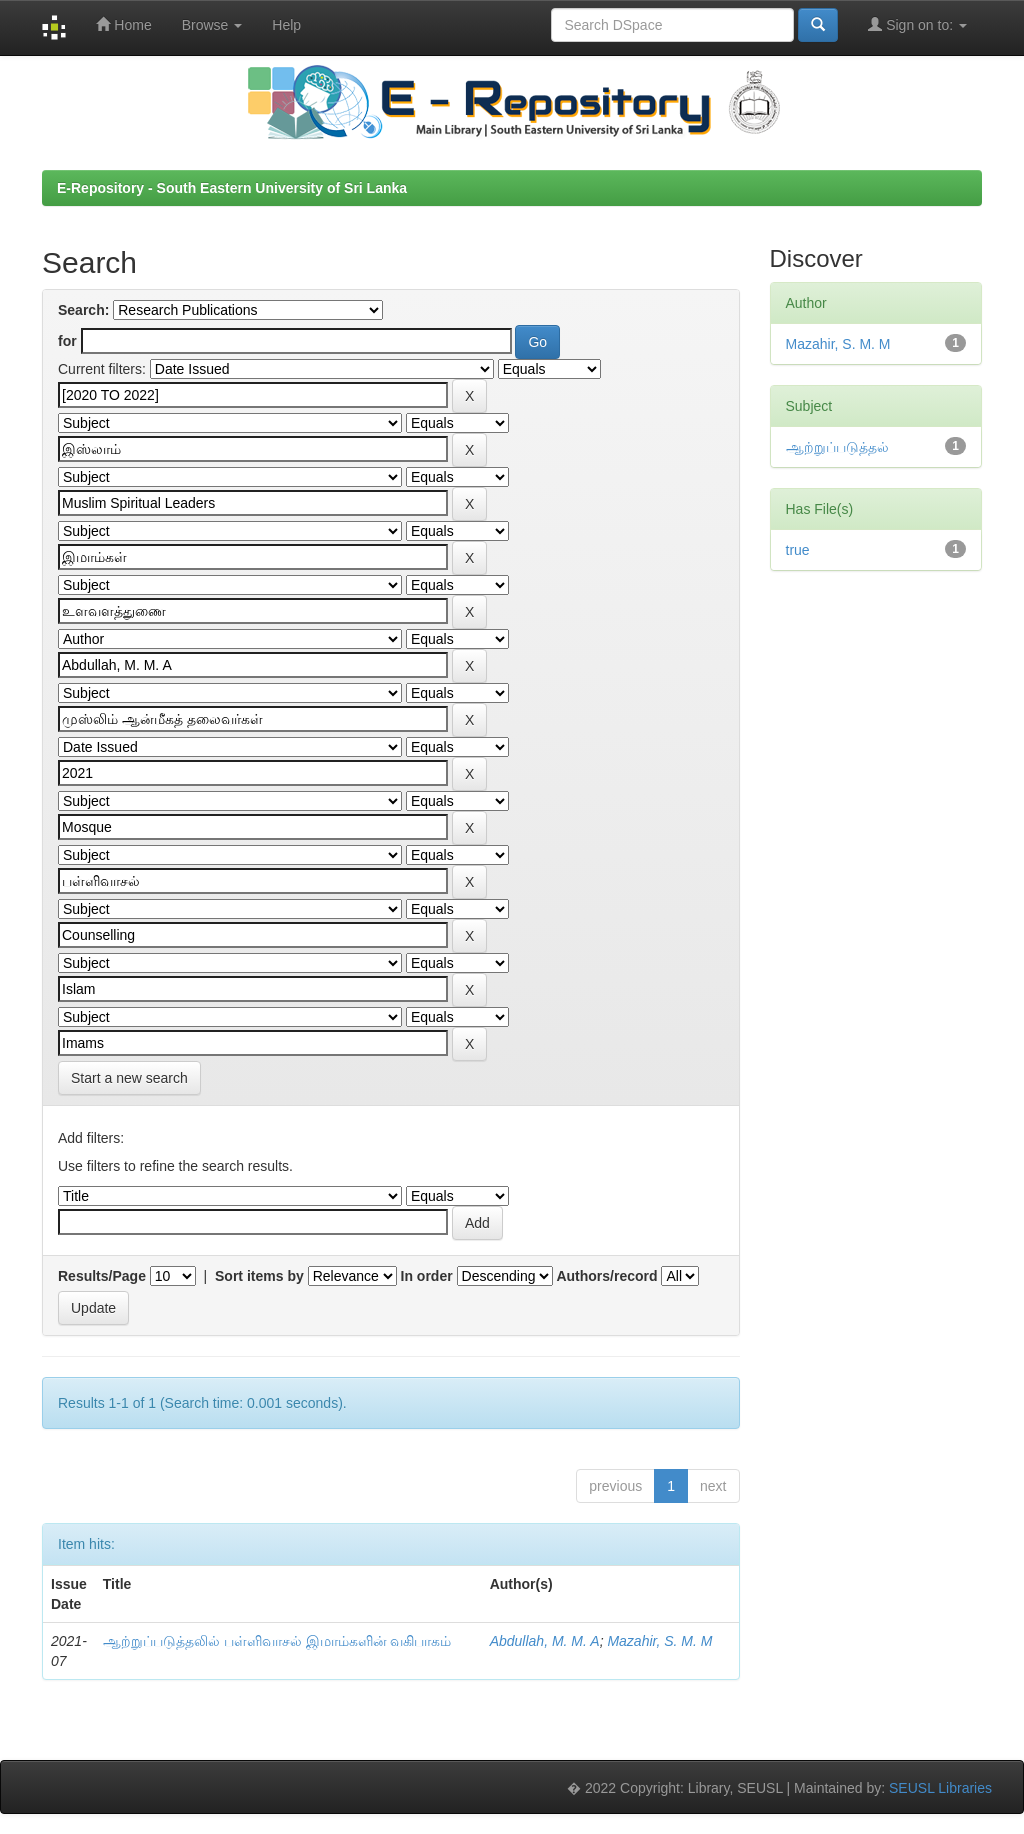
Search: (83, 310)
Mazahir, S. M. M (659, 1641)
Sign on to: (917, 24)
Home (123, 24)
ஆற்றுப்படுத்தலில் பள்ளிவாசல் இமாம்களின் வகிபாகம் (277, 1641)
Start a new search (129, 1078)
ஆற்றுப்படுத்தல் (837, 447)
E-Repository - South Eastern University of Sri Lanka (232, 188)
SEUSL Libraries (940, 1788)
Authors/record (606, 1276)
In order (427, 1276)
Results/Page (102, 1276)
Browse (212, 25)
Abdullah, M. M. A (545, 1641)
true (798, 550)
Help (286, 25)
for (67, 341)
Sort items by (259, 1276)
